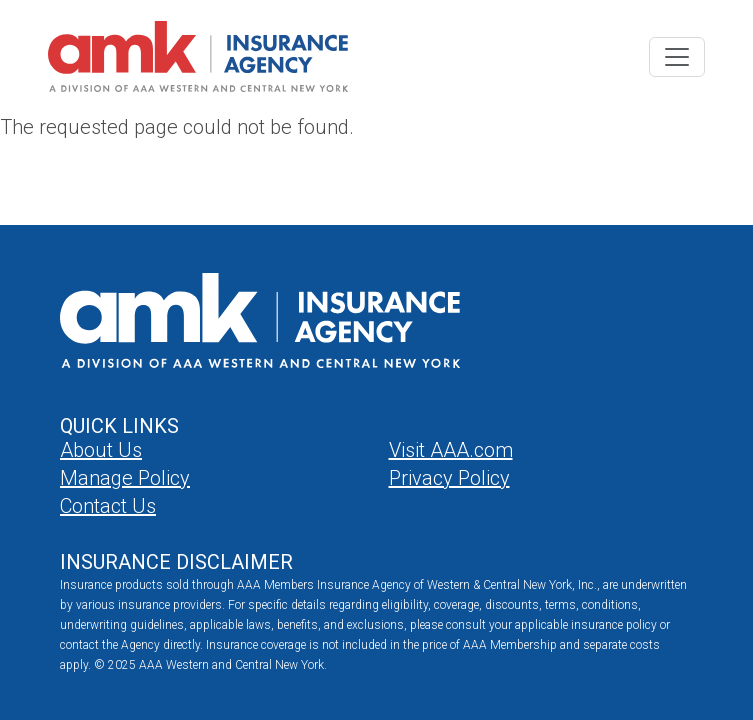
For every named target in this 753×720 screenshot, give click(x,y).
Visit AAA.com (451, 450)
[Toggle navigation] (677, 57)
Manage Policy (125, 478)
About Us (101, 450)
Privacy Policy (449, 478)
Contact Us (108, 506)
